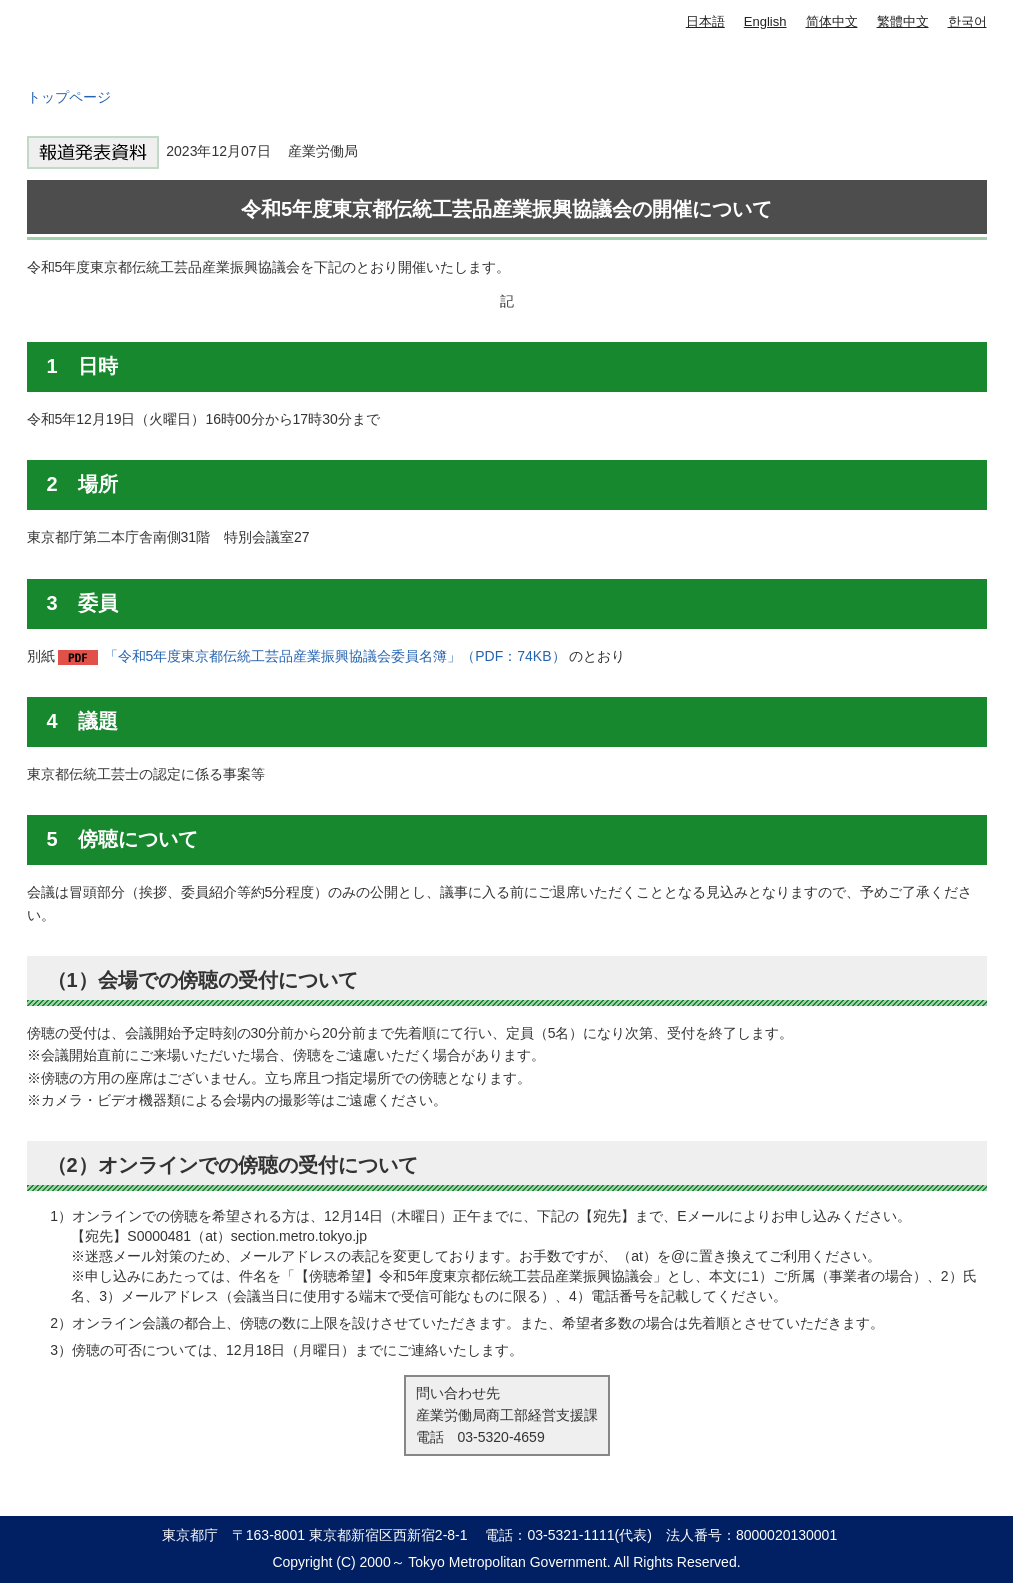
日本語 (705, 21)
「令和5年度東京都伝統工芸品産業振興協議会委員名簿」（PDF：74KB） (335, 656)
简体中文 (832, 21)
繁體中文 (903, 21)
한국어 (967, 21)
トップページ (69, 97)
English (765, 21)
